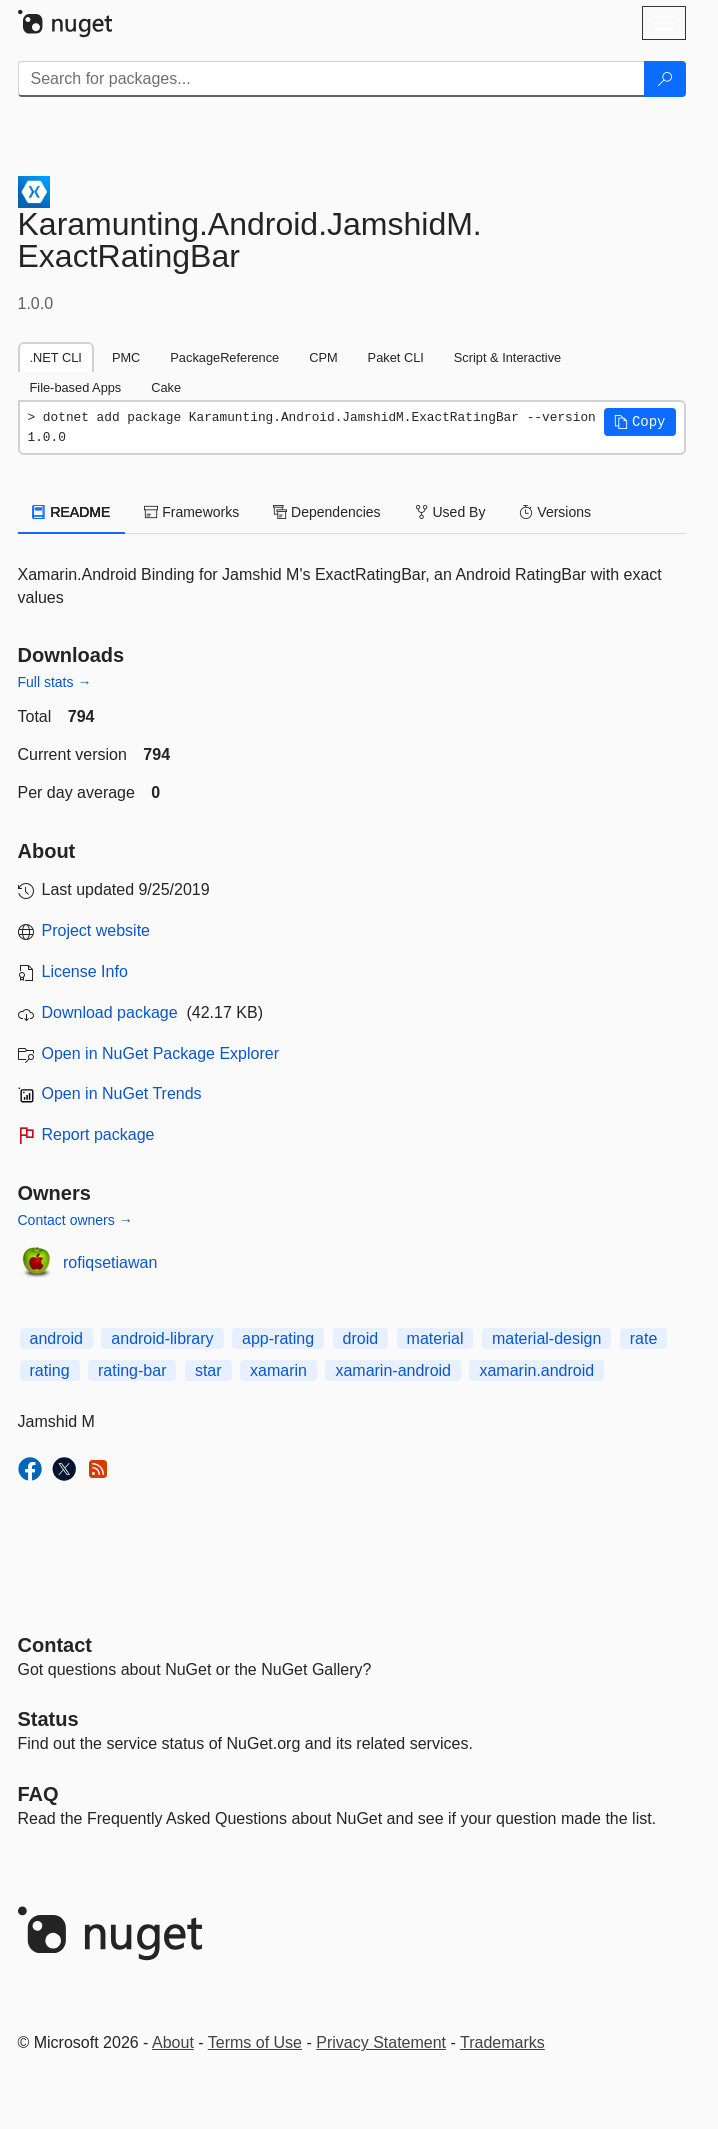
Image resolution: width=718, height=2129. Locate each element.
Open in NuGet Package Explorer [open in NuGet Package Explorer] (160, 1053)
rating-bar (132, 1370)
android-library (162, 1338)
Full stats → (55, 682)
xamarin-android (393, 1370)
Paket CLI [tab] (396, 357)
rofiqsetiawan (110, 1262)
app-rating (278, 1338)
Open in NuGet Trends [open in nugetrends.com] (122, 1093)
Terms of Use (255, 2042)
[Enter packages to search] (331, 79)
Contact (55, 1645)
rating (50, 1370)
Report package (98, 1134)
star (208, 1370)
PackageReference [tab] (224, 357)
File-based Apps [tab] (76, 387)
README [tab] (72, 512)
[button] (640, 422)
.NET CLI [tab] (56, 357)
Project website (96, 930)
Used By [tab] (450, 512)
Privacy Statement (381, 2042)
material (435, 1338)
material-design (546, 1338)
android (56, 1338)
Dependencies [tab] (326, 512)
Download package (110, 1012)
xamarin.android (536, 1370)
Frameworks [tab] (191, 512)
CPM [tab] (323, 357)
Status (48, 1719)
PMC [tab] (126, 357)
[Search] (665, 79)
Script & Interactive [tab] (507, 357)
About (173, 2042)
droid (361, 1338)
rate (644, 1338)
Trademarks (502, 2042)
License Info (85, 971)
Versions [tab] (555, 512)
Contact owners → (75, 1220)
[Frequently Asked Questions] (38, 1794)
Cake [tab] (166, 387)
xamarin (278, 1370)
